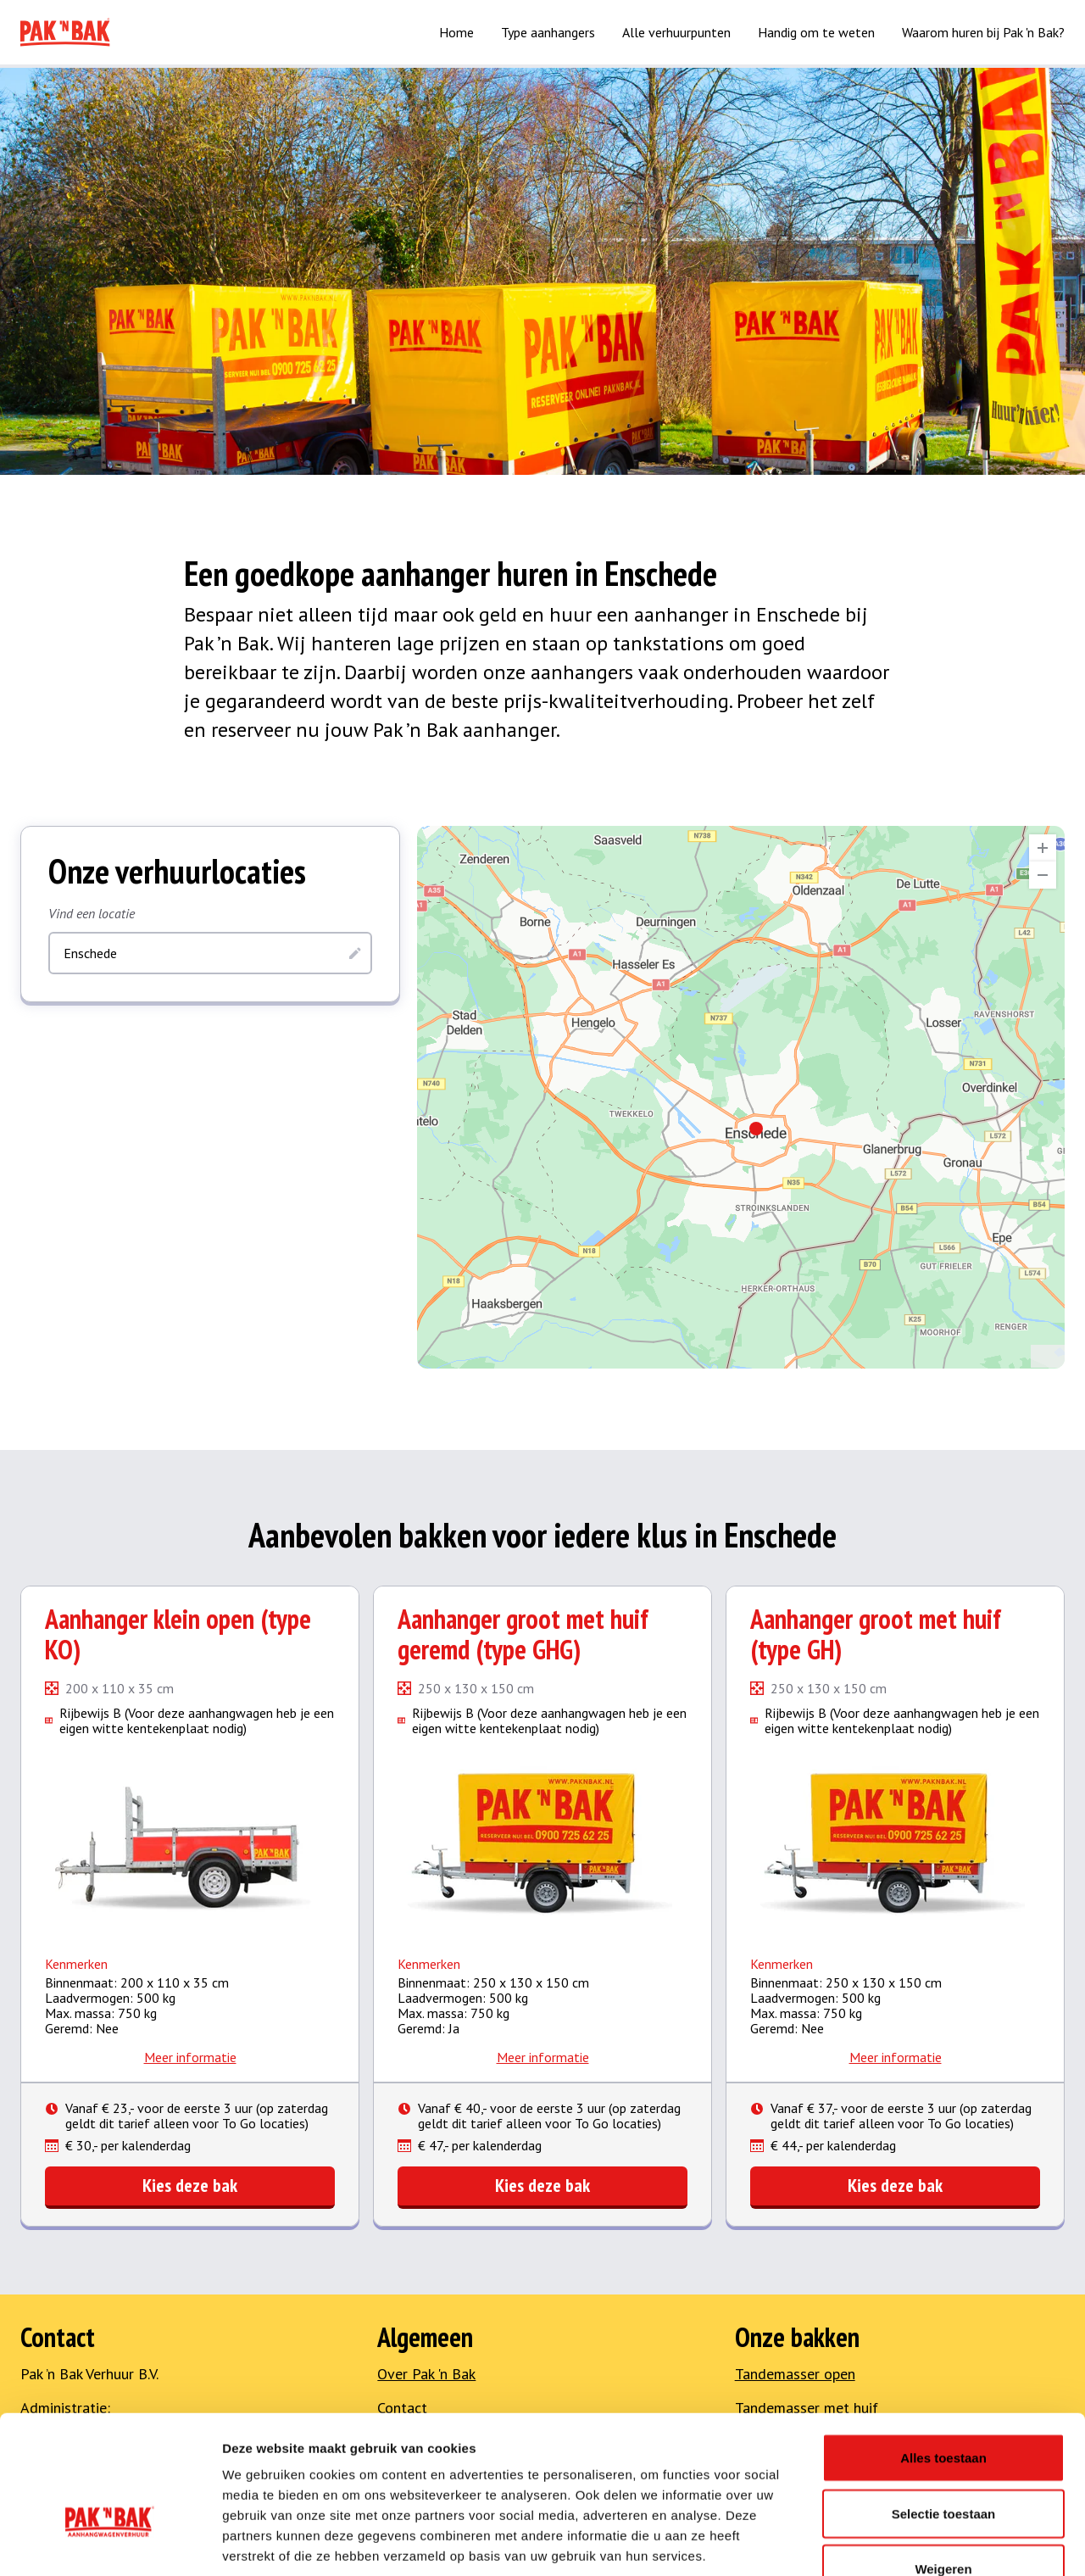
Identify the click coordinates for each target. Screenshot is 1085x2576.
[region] (741, 1097)
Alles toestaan (943, 2353)
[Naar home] (65, 32)
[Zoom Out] (1042, 875)
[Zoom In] (1042, 847)
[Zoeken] (355, 953)
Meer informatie (190, 2057)
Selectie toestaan (944, 2409)
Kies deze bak (189, 2185)
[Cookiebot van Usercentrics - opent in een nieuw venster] (110, 2543)
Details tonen (916, 2542)
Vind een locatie (91, 913)
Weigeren (943, 2464)
